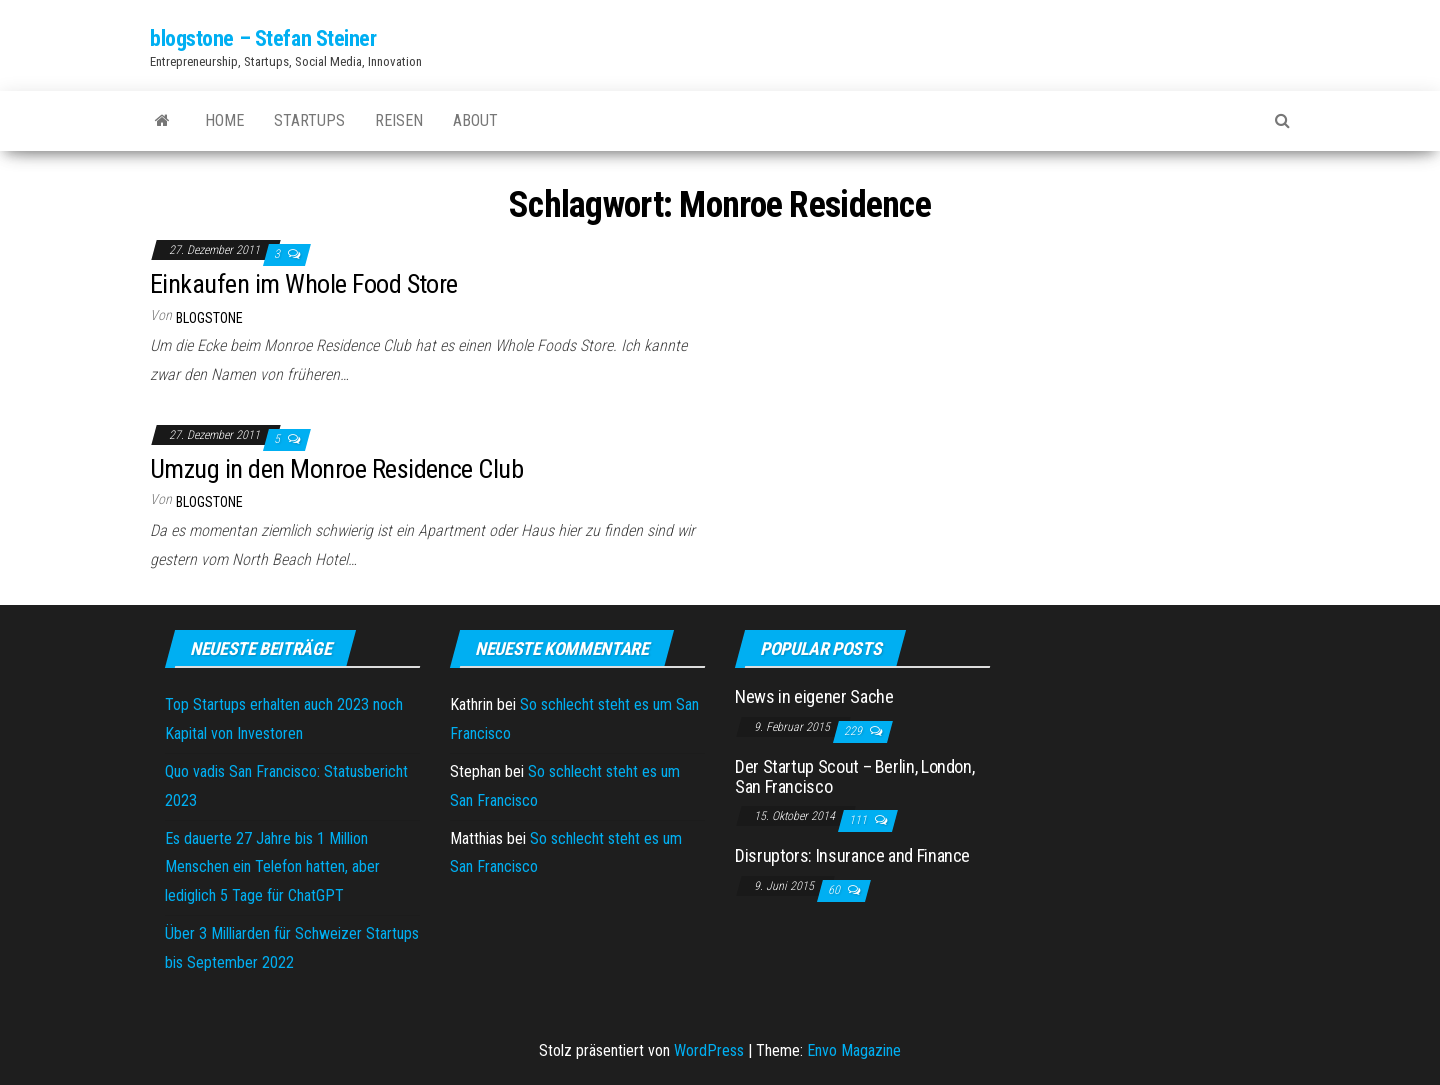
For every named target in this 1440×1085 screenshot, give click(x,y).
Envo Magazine (854, 1050)
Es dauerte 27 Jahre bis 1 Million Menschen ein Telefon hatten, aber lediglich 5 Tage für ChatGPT (272, 867)
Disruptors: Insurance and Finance (852, 855)
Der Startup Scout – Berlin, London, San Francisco (854, 776)
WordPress (709, 1050)
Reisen (399, 120)
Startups (309, 120)
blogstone (209, 318)
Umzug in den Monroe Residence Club (336, 469)
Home (224, 120)
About (475, 120)
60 (835, 890)
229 (854, 731)
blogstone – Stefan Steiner (263, 38)
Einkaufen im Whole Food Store (304, 284)
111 (859, 820)
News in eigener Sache (814, 696)
